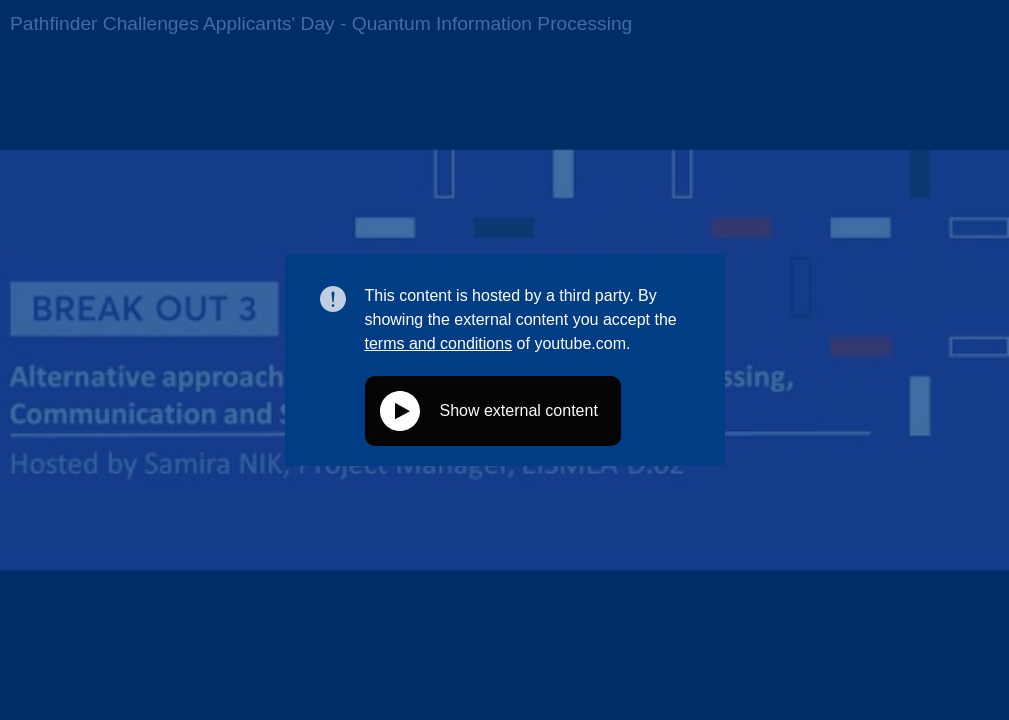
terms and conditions (439, 343)
